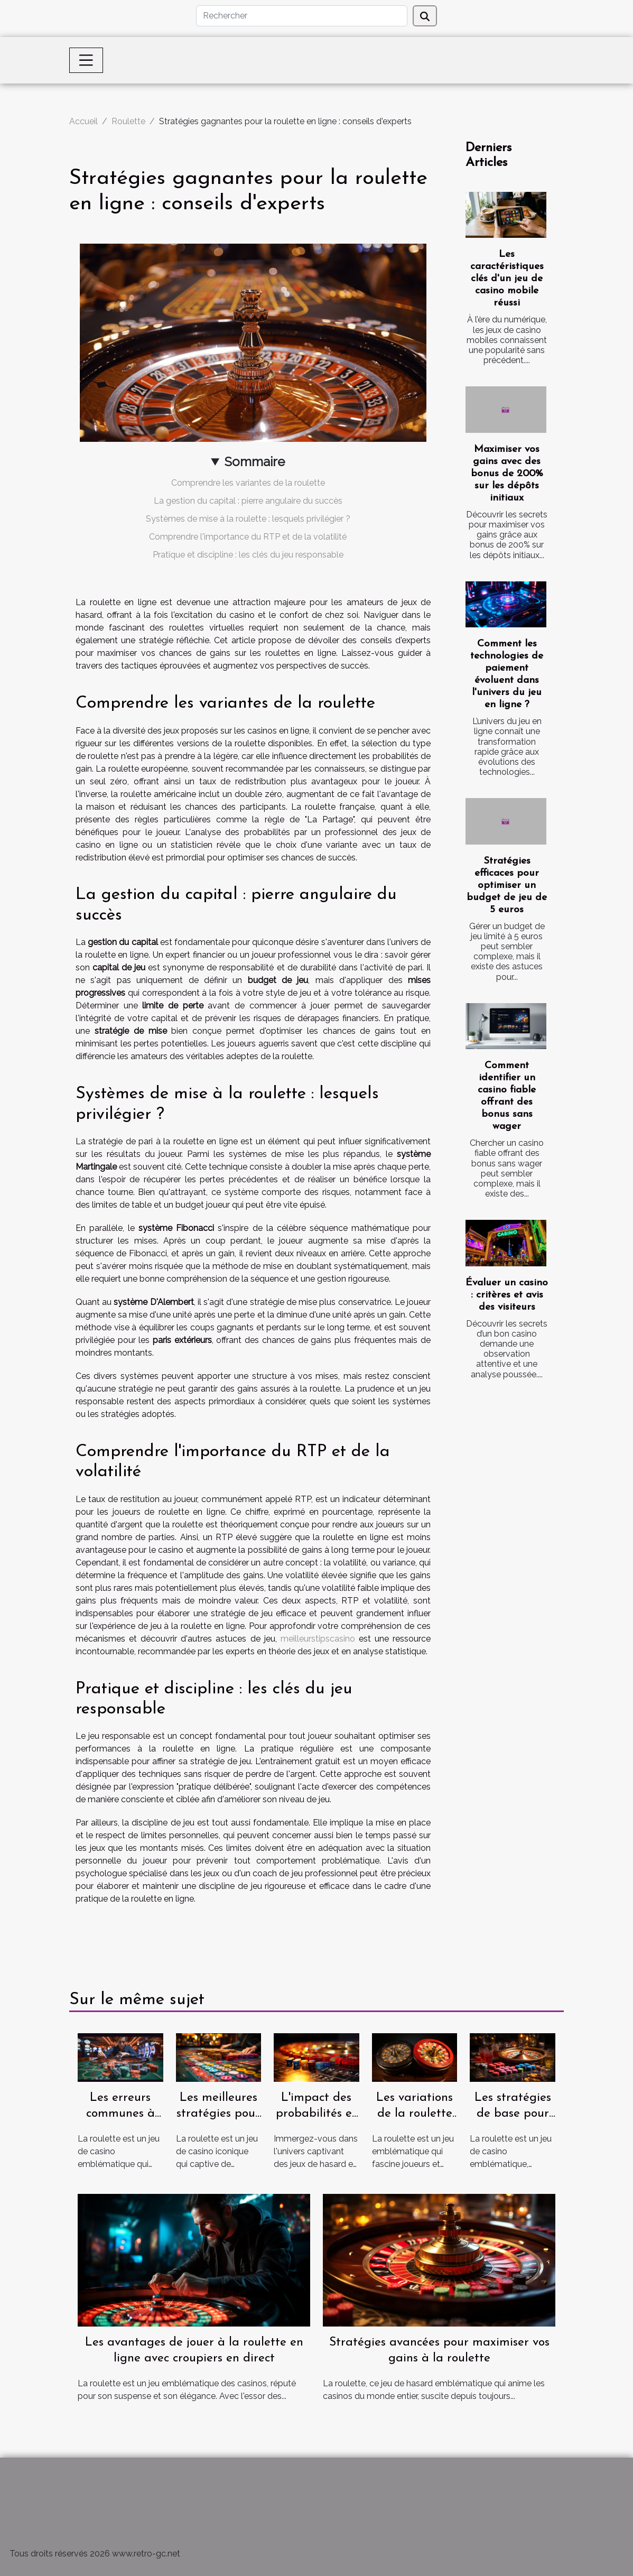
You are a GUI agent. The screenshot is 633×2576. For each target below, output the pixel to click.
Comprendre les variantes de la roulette (248, 483)
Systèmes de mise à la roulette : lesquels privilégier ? (248, 519)
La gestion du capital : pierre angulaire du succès (248, 501)
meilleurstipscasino (318, 1639)
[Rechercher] (301, 15)
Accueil (83, 121)
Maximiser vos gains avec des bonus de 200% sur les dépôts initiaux (507, 473)
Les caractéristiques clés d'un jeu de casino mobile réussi (507, 278)
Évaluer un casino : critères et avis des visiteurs (507, 1295)
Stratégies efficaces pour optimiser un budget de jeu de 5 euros (507, 885)
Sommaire (255, 461)
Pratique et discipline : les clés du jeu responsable (248, 555)
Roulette (128, 121)
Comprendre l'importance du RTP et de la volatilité (248, 537)
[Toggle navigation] (86, 60)
